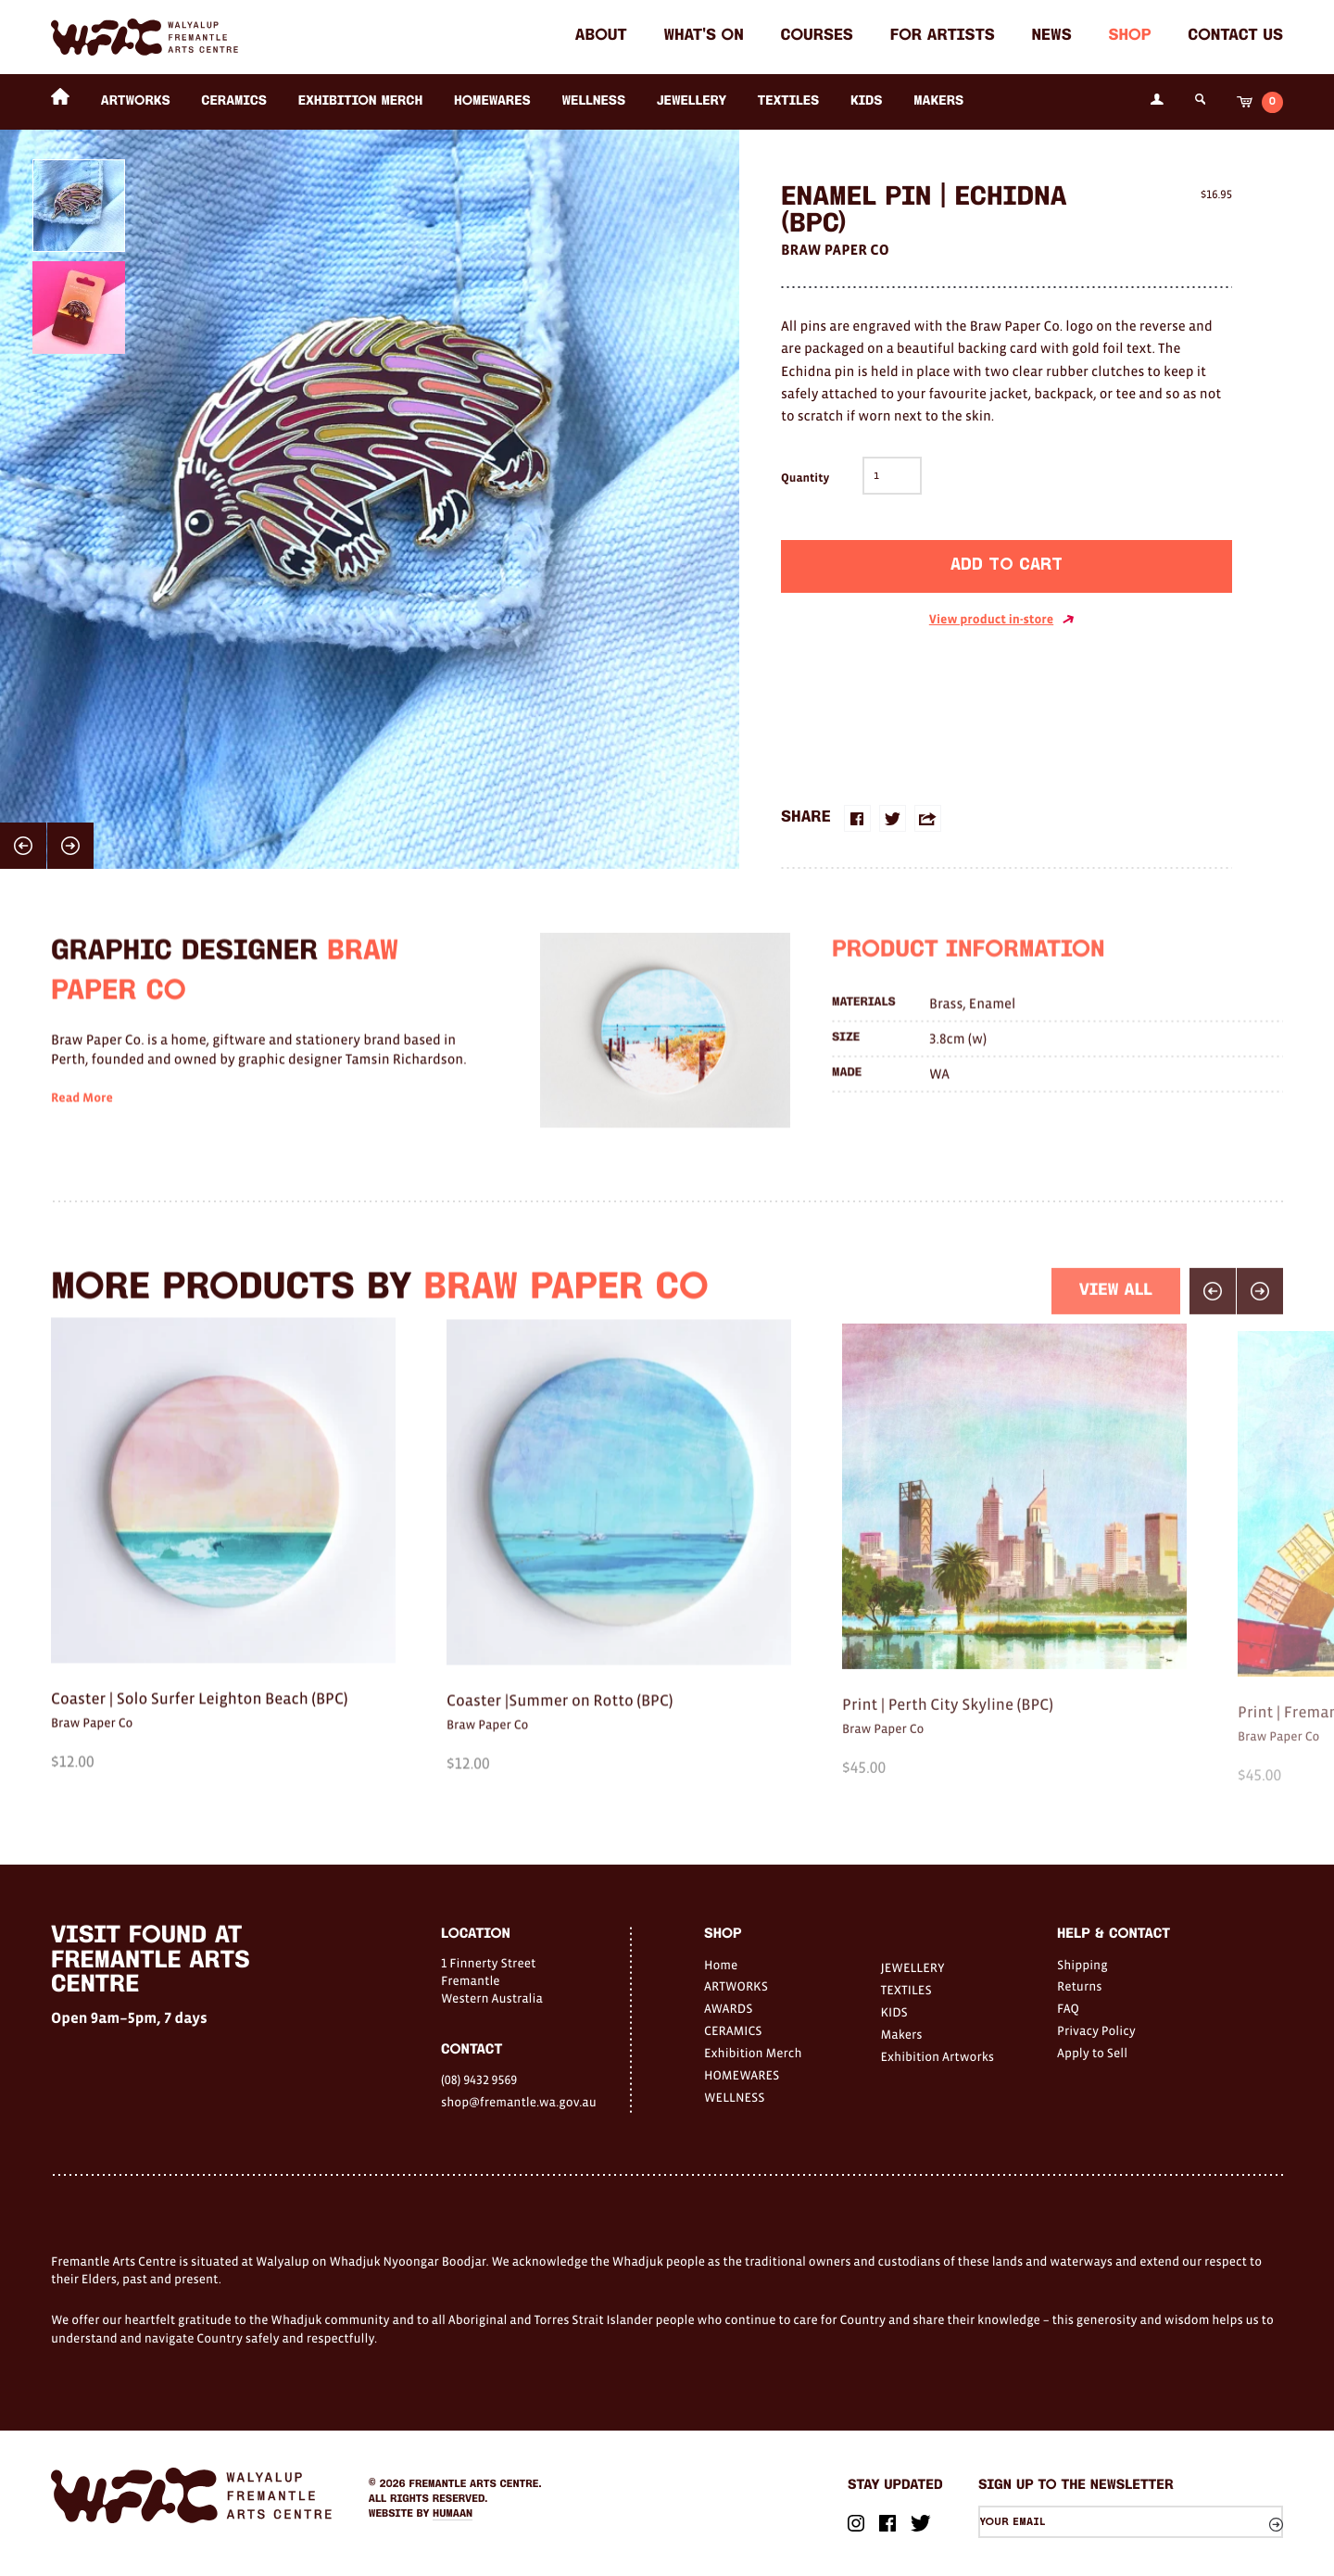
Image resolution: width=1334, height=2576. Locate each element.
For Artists (942, 36)
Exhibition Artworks (938, 2056)
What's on (703, 36)
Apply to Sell (1092, 2052)
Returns (1079, 1986)
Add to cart (1006, 565)
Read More (82, 1130)
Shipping (1082, 1964)
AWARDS (728, 2008)
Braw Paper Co (835, 249)
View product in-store (1002, 619)
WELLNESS (593, 101)
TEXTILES (788, 101)
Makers (938, 101)
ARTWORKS (135, 101)
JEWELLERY (691, 101)
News (1052, 36)
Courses (817, 36)
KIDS (866, 101)
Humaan (452, 2513)
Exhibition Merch (360, 101)
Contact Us (1235, 36)
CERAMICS (234, 101)
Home (720, 1964)
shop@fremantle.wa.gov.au (519, 2101)
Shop (1129, 36)
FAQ (1068, 2008)
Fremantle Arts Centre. (475, 2484)
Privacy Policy (1096, 2030)
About (601, 36)
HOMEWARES (492, 101)
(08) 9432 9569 (479, 2079)
